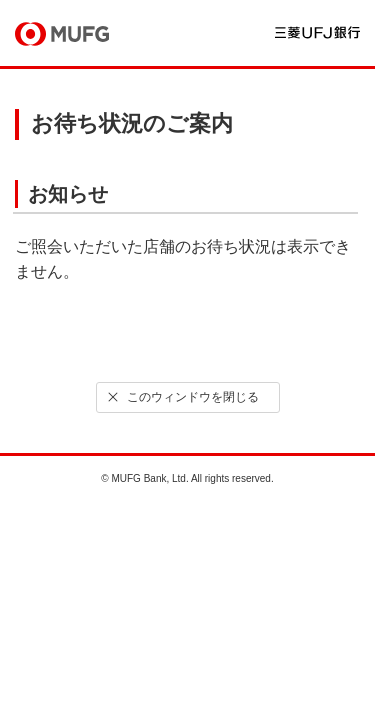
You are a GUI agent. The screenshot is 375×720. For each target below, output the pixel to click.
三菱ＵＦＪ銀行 (317, 32)
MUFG (62, 34)
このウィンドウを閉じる (181, 397)
